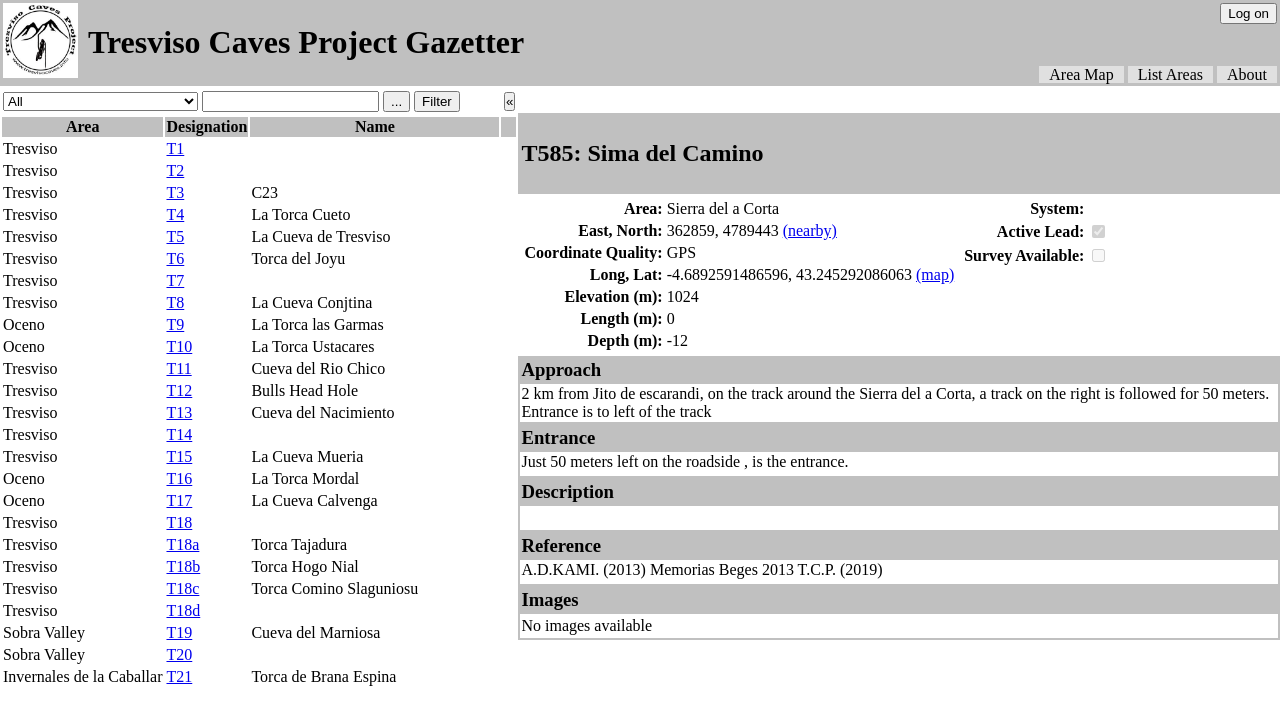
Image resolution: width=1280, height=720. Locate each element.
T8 (175, 302)
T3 (175, 192)
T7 (175, 280)
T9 (175, 324)
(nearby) (810, 230)
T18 (179, 522)
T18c (182, 588)
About (1247, 74)
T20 (179, 654)
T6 (175, 258)
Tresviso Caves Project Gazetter (306, 42)
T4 (175, 214)
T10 (179, 346)
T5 (175, 236)
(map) (935, 274)
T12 (179, 390)
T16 (179, 478)
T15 (179, 456)
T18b (183, 566)
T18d (183, 610)
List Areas (1170, 74)
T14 (179, 434)
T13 (179, 412)
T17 (179, 500)
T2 (175, 170)
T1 (175, 148)
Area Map (1081, 74)
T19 (179, 632)
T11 (178, 368)
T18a (182, 544)
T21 (179, 676)
